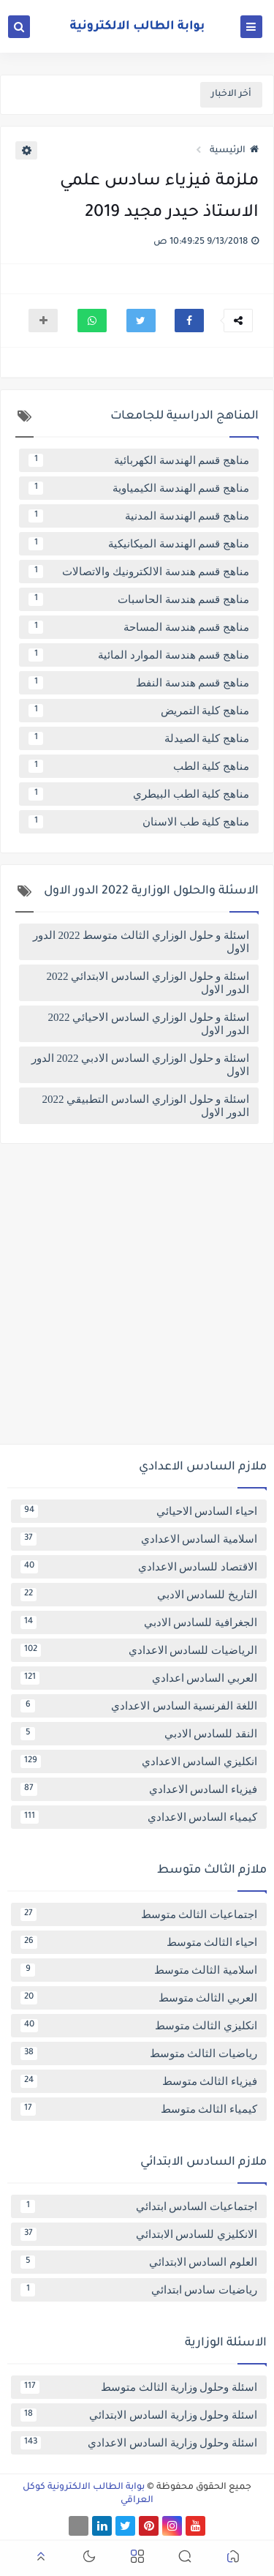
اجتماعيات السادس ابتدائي (138, 2206)
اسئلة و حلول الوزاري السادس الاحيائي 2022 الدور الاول (149, 1023)
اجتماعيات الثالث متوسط (138, 1914)
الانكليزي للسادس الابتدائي (138, 2234)
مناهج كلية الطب (138, 766)
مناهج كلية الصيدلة (138, 738)
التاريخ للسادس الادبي (138, 1594)
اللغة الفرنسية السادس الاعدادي (138, 1705)
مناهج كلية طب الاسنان (138, 821)
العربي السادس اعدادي (138, 1678)
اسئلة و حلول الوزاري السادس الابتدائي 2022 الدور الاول (148, 982)
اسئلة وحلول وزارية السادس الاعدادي (138, 2442)
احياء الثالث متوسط (138, 1942)
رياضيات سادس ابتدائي (138, 2289)
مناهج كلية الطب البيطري (138, 794)
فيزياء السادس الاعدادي (138, 1789)
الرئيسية (234, 151)
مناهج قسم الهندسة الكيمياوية (138, 488)
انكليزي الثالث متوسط (138, 2025)
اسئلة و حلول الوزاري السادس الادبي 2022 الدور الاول (140, 1064)
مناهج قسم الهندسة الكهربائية (138, 460)
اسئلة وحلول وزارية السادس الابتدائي (138, 2415)
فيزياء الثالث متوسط (138, 2081)
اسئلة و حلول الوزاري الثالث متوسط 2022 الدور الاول (141, 941)
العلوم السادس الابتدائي (138, 2262)
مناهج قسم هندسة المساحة (138, 627)
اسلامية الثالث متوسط (138, 1970)
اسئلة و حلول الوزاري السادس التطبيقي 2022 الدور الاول (146, 1105)
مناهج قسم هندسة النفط (138, 682)
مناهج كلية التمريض (138, 710)
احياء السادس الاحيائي (138, 1511)
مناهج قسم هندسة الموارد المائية (138, 655)
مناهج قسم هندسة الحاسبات (138, 599)
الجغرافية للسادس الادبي (138, 1622)
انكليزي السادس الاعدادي (138, 1761)
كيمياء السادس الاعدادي (138, 1817)
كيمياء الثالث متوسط (138, 2109)
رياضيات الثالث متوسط (138, 2053)
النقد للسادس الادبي (138, 1733)
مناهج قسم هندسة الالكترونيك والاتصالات (138, 571)
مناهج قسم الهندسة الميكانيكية (138, 543)
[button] (189, 320)
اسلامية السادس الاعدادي (138, 1539)
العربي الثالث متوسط (138, 1997)
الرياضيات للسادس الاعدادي (138, 1650)
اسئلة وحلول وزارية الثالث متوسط (138, 2387)
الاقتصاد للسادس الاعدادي (138, 1566)
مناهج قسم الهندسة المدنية (138, 516)
